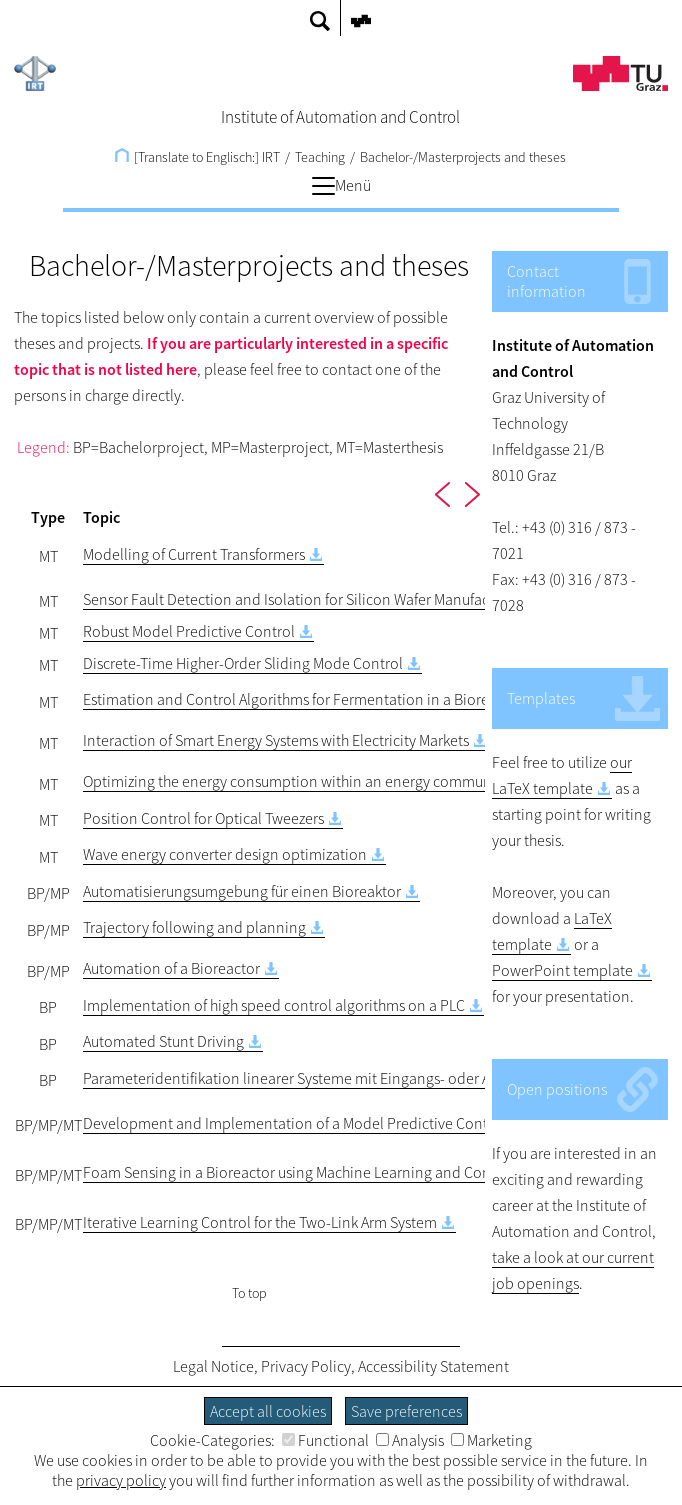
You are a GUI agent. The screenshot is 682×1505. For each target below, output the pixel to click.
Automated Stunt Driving (163, 1041)
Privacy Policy (306, 1366)
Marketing (491, 1440)
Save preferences (406, 1411)
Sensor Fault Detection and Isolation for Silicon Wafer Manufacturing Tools (324, 599)
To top (249, 1293)
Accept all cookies (268, 1411)
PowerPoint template (562, 970)
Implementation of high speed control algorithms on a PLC (274, 1005)
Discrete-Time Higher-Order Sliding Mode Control (243, 663)
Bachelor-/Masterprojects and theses (463, 157)
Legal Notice (213, 1366)
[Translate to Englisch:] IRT (197, 157)
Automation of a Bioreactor (171, 968)
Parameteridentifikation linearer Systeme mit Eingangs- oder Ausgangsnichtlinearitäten (368, 1078)
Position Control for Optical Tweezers (203, 818)
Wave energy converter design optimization (225, 854)
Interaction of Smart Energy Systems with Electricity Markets (276, 740)
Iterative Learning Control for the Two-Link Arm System (260, 1222)
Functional (325, 1440)
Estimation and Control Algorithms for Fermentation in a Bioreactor (303, 699)
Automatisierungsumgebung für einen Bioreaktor (242, 891)
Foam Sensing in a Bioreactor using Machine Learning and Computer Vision (328, 1172)
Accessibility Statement (433, 1366)
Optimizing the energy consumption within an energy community (295, 781)
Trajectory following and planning (194, 927)
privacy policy (121, 1480)
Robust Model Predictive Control (189, 631)
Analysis (410, 1440)
